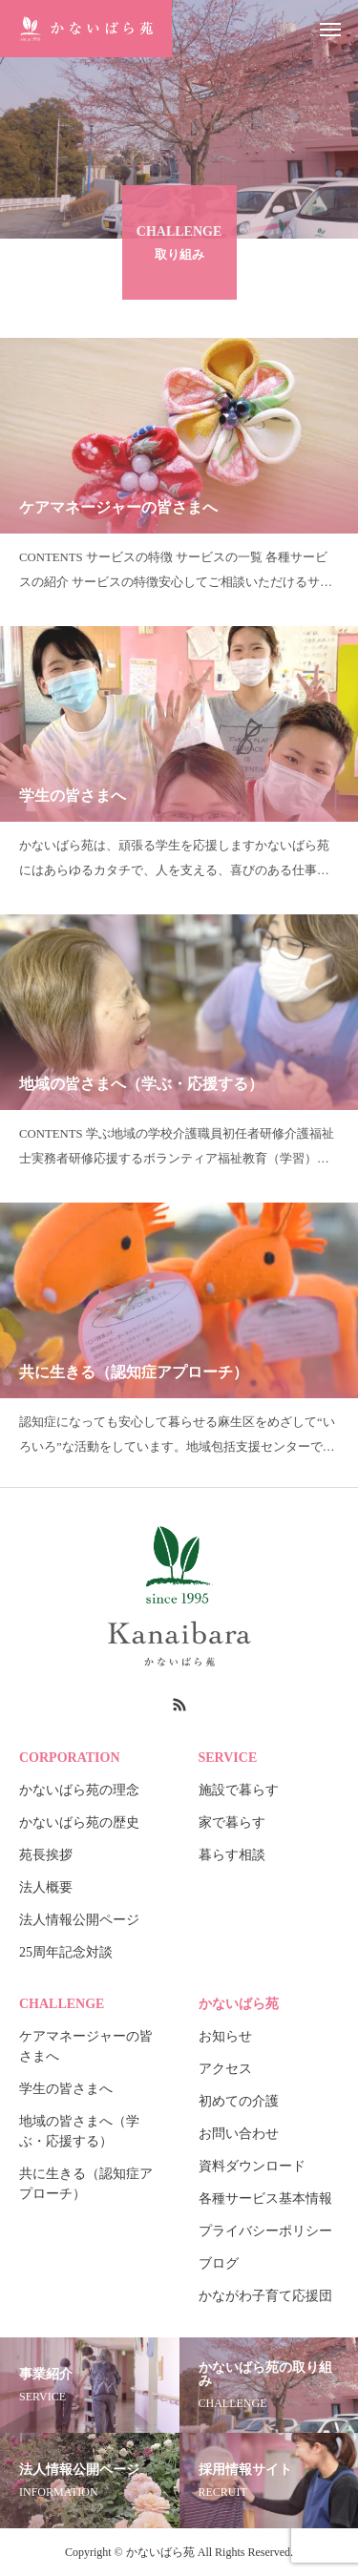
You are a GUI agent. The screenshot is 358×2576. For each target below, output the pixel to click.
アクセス (225, 2069)
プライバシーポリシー (265, 2231)
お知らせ (225, 2036)
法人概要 (46, 1887)
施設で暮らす (239, 1790)
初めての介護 (239, 2101)
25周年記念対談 (66, 1952)
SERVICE (228, 1757)
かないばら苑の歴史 (79, 1822)
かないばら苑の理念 (79, 1790)
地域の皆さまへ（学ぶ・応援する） (79, 2131)
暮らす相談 (232, 1855)
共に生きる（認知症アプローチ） (86, 2184)
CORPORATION (69, 1757)
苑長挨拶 (46, 1855)
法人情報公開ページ (79, 1920)
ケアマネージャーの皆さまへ (86, 2046)
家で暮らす (232, 1822)
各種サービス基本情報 (265, 2198)
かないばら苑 (239, 2004)
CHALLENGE (61, 2004)
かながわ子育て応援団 (265, 2296)
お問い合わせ (239, 2133)
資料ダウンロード (252, 2166)
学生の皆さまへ (66, 2089)
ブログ (219, 2263)
